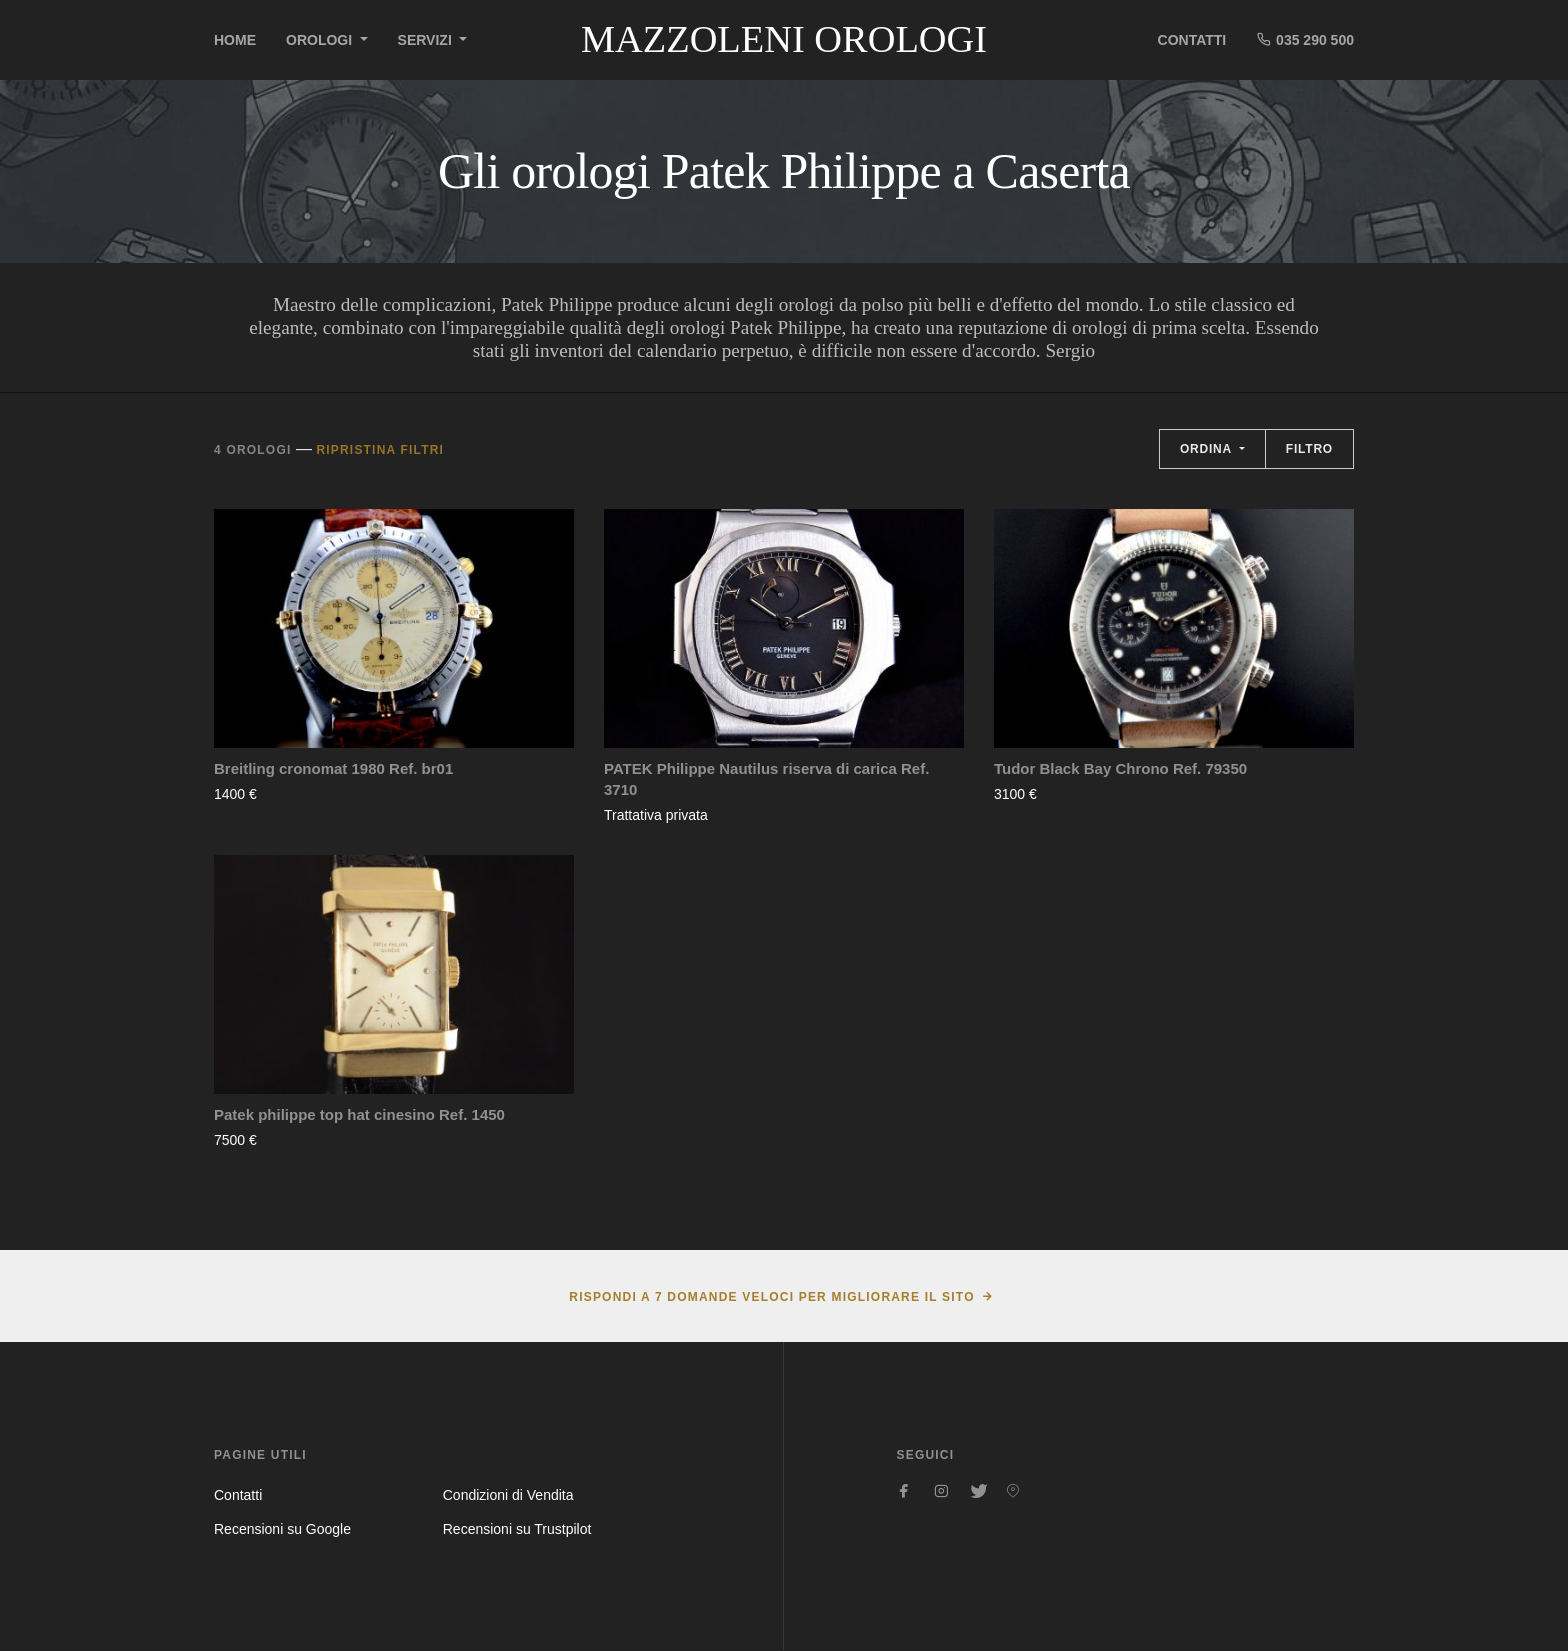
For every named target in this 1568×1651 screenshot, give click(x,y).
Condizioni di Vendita (508, 1495)
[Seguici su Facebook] (905, 1491)
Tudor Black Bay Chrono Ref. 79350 (1120, 768)
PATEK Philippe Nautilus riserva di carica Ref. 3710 (766, 779)
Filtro (1309, 449)
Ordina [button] (1208, 449)
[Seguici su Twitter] (977, 1491)
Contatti (1192, 40)
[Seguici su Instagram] (941, 1491)
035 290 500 (1305, 39)
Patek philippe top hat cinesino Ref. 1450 (359, 1114)
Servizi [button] (427, 40)
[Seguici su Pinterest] (1013, 1491)
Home (235, 40)
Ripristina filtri (380, 450)
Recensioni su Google (282, 1529)
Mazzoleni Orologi (784, 39)
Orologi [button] (321, 40)
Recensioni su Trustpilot (517, 1529)
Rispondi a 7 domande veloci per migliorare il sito (771, 1297)
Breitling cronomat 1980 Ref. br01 (333, 768)
